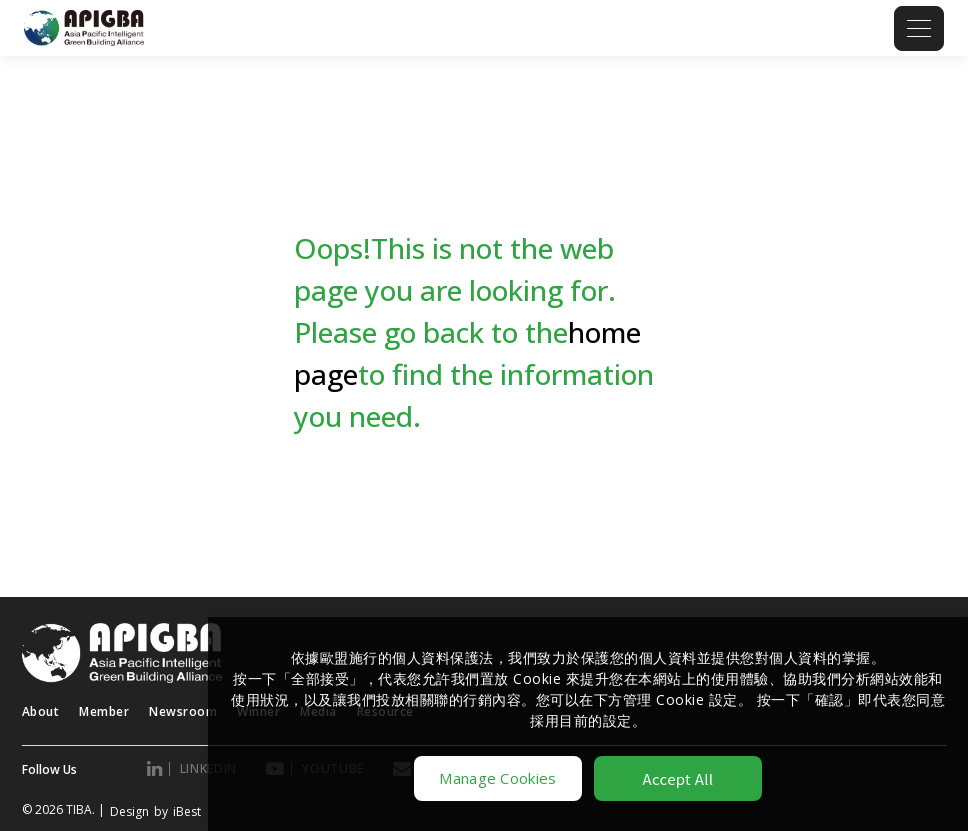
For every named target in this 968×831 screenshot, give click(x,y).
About (41, 711)
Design (129, 811)
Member (104, 711)
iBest (187, 811)
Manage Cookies (497, 778)
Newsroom (183, 711)
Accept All (678, 778)
